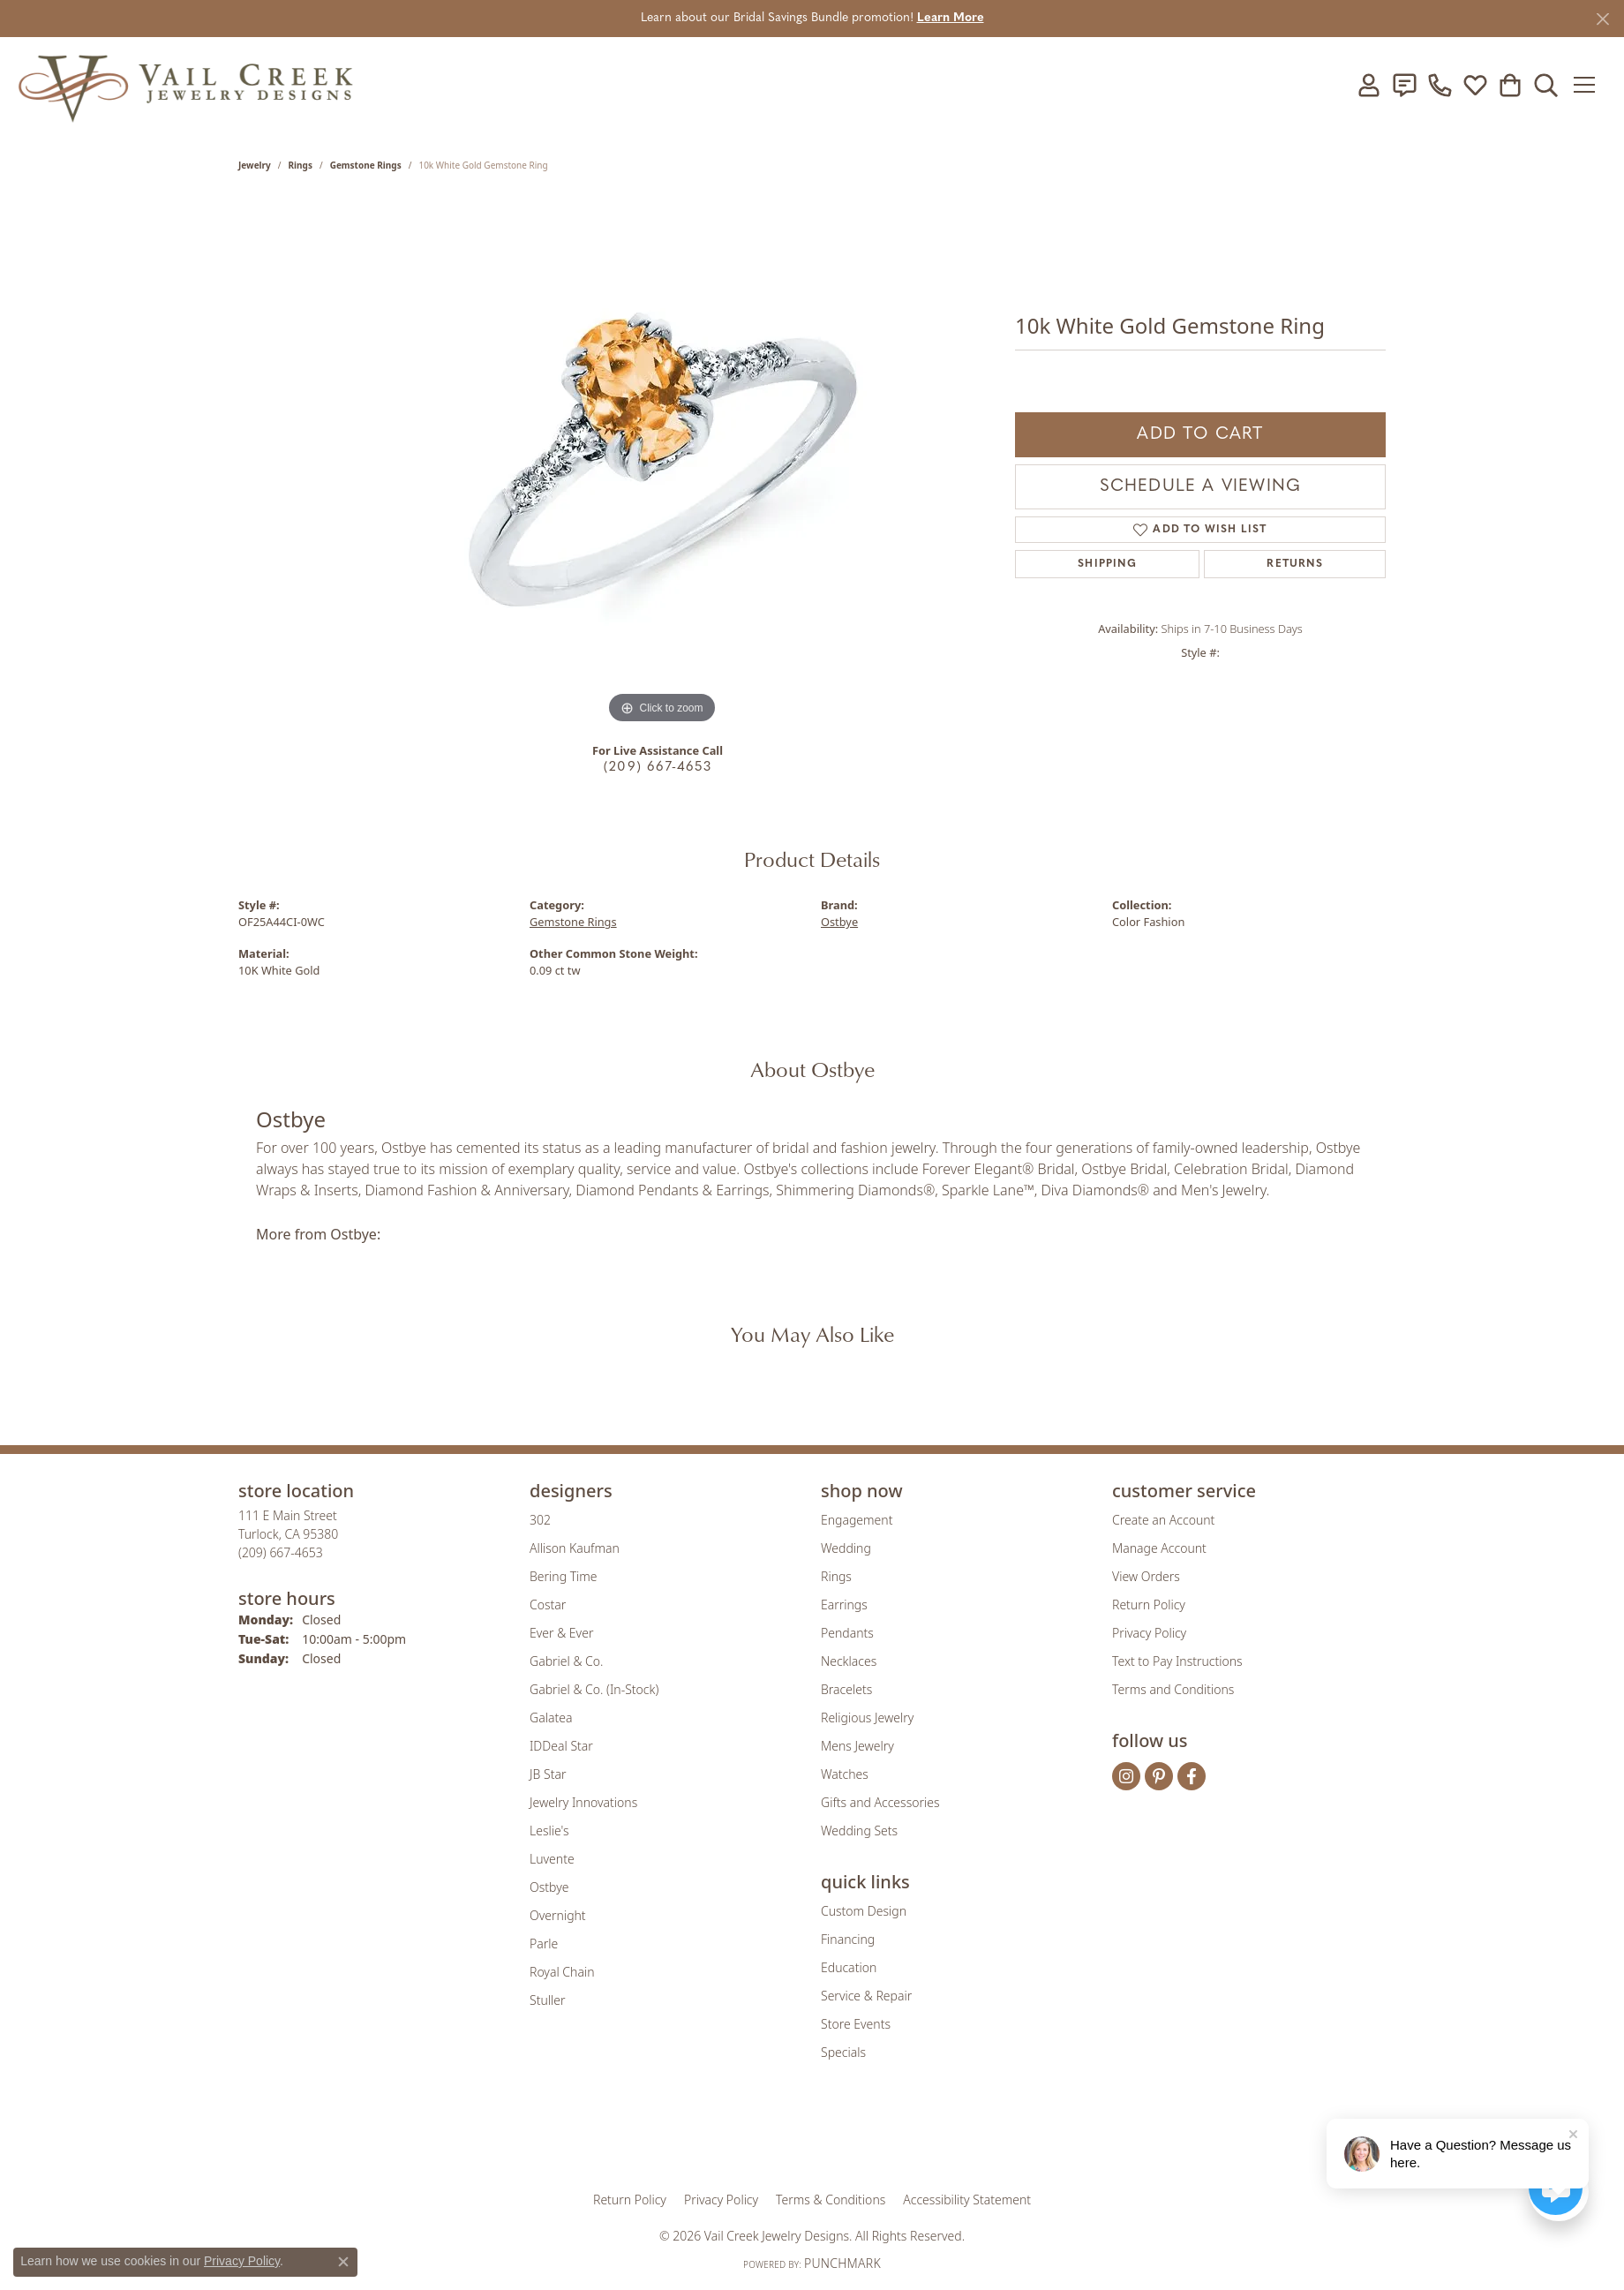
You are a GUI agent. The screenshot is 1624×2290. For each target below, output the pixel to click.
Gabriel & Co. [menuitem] (566, 1661)
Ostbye (839, 922)
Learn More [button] (950, 18)
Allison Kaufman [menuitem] (575, 1548)
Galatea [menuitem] (551, 1717)
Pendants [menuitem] (847, 1632)
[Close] (1602, 19)
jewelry (254, 165)
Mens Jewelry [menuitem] (857, 1745)
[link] (1402, 84)
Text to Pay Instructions (1177, 1661)
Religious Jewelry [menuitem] (867, 1717)
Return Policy (1148, 1604)
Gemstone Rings (366, 165)
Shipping (1107, 564)
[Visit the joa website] (752, 2137)
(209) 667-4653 (657, 767)
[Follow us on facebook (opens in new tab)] (1191, 1776)
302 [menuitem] (540, 1519)
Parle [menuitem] (544, 1943)
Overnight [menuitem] (558, 1915)
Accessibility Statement (967, 2199)
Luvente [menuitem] (552, 1858)
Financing (848, 1939)
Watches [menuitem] (844, 1774)
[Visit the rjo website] (818, 2137)
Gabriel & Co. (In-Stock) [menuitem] (594, 1689)
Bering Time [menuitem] (564, 1576)
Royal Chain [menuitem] (562, 1971)
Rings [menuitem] (836, 1576)
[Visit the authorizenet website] (885, 2137)
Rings (300, 165)
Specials (843, 2052)
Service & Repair (866, 1995)
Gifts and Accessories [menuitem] (880, 1802)
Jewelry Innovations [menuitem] (583, 1802)
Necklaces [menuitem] (848, 1661)
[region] (662, 463)
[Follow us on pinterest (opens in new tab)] (1159, 1776)
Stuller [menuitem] (547, 2000)
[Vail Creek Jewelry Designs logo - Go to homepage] (185, 84)
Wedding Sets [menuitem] (859, 1830)
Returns (1294, 564)
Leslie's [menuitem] (549, 1830)
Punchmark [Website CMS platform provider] (842, 2263)
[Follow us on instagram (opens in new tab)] (1126, 1776)
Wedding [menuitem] (846, 1548)
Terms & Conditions (830, 2199)
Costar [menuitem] (548, 1604)
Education (848, 1967)
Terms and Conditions (1173, 1689)
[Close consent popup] (343, 2261)
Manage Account (1159, 1548)
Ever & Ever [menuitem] (561, 1632)
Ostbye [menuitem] (549, 1887)
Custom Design (863, 1910)
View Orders (1146, 1576)
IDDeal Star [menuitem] (561, 1745)
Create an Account (1163, 1519)
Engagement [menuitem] (856, 1519)
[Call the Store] (280, 1552)
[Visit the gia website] (673, 2137)
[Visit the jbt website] (957, 2137)
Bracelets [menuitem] (846, 1689)
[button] (1367, 84)
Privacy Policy (1149, 1632)
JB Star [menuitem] (548, 1774)
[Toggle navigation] (1588, 84)
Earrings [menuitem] (844, 1604)
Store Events (856, 2023)
